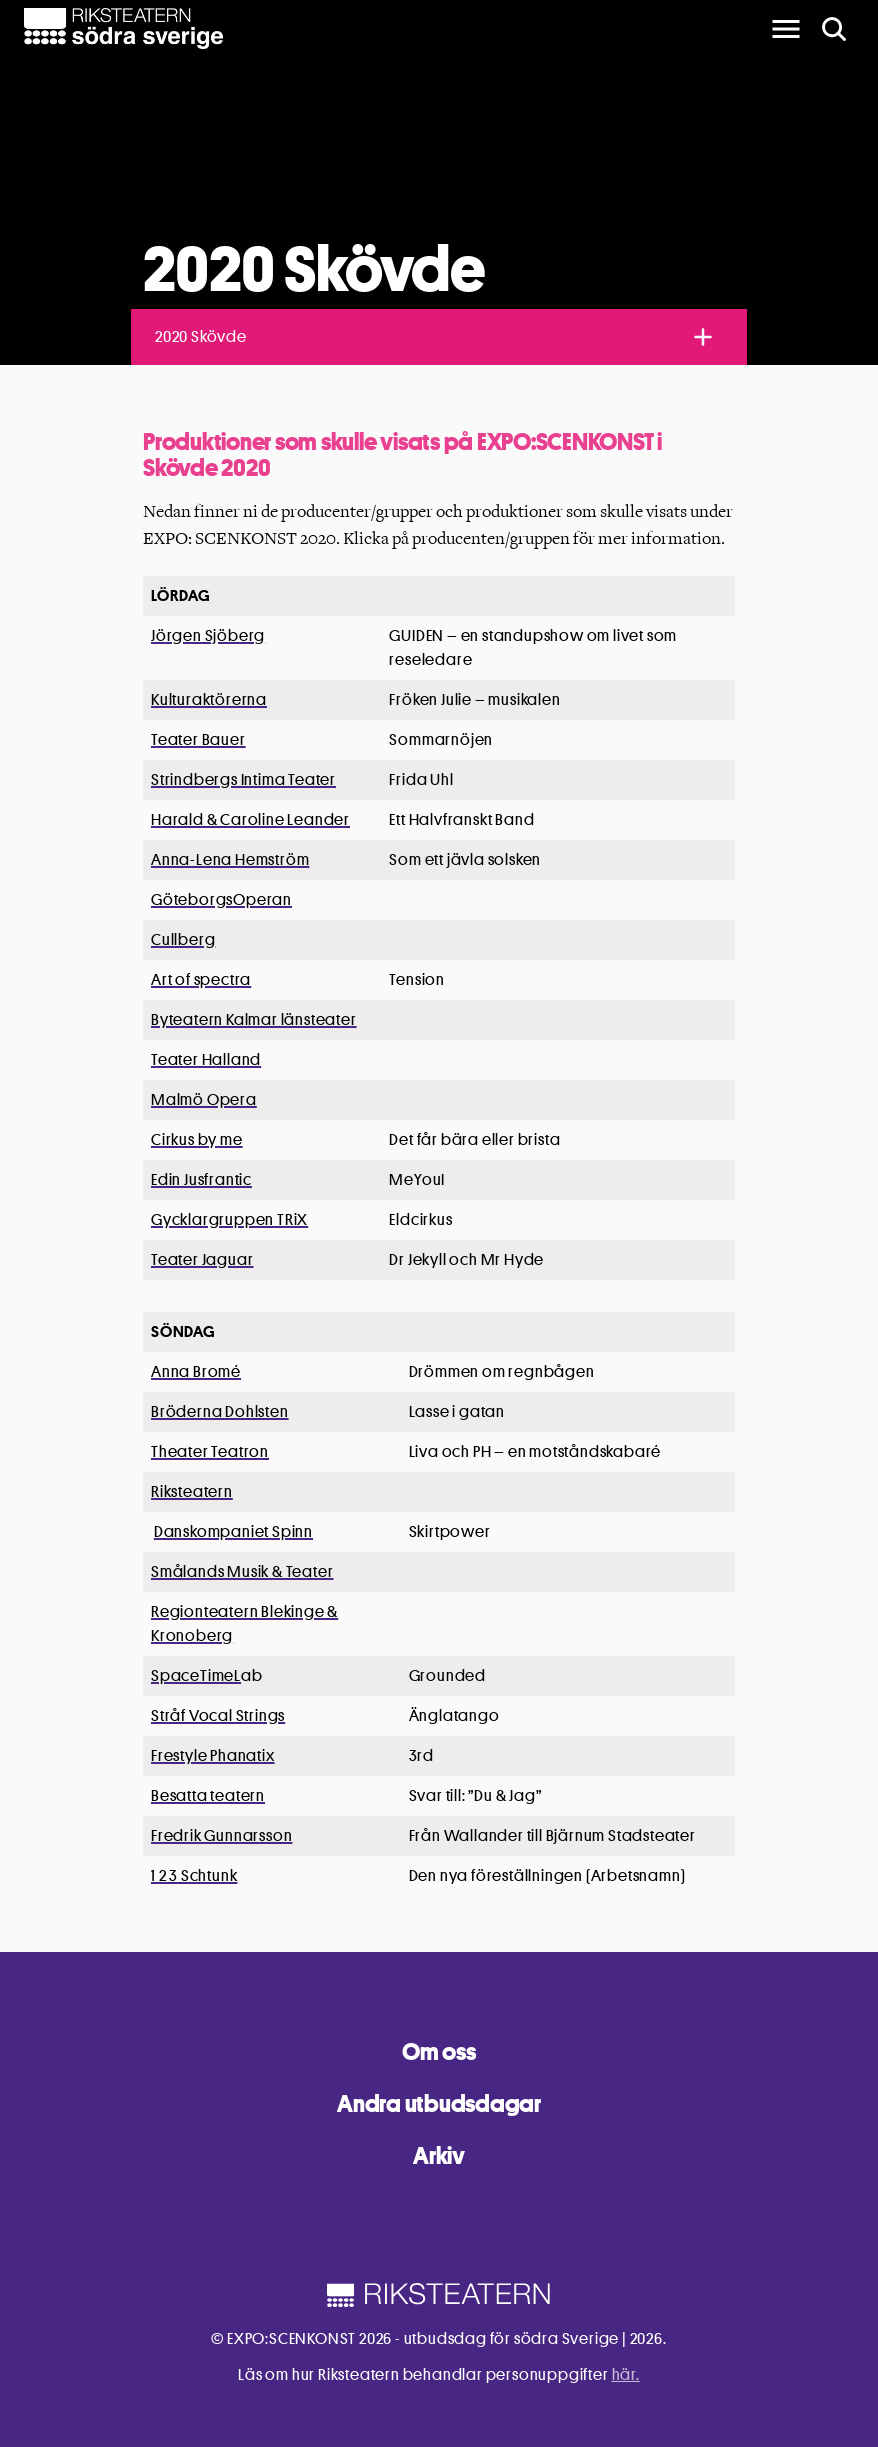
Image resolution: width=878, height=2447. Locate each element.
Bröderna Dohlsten (220, 1411)
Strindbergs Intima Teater (243, 779)
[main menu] (786, 29)
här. (626, 2374)
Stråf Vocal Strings (218, 1715)
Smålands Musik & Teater (242, 1571)
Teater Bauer (198, 739)
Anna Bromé (196, 1371)
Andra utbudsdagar (439, 2103)
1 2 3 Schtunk (194, 1875)
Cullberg (183, 939)
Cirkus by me (197, 1139)
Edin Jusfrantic (201, 1179)
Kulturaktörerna (209, 699)
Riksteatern (192, 1491)
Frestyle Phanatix (213, 1755)
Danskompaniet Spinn (233, 1531)
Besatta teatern (208, 1795)
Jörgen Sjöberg (208, 635)
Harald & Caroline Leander (250, 819)
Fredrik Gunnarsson (221, 1835)
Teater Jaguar (202, 1259)
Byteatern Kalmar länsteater (254, 1019)
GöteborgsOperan (221, 899)
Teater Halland (206, 1059)
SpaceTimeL (196, 1675)
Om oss (439, 2051)
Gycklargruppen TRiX (229, 1219)
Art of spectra (201, 979)
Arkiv (439, 2155)
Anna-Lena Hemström (230, 859)
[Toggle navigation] (703, 337)
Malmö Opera (204, 1099)
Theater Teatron (210, 1451)
